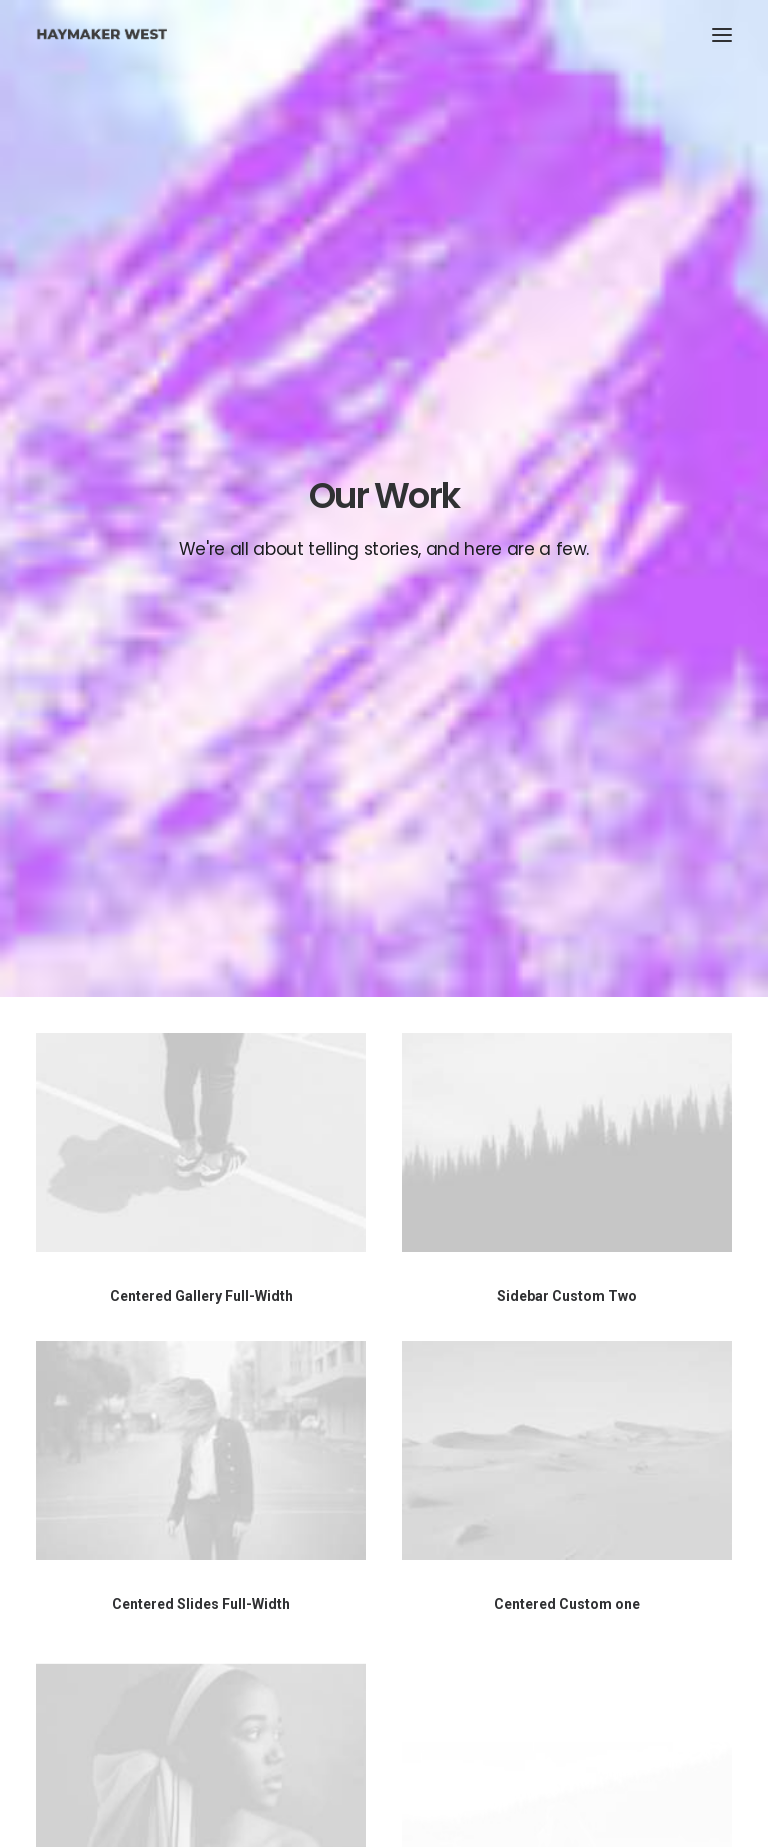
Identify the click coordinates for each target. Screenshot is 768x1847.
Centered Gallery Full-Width (201, 687)
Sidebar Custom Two (567, 687)
